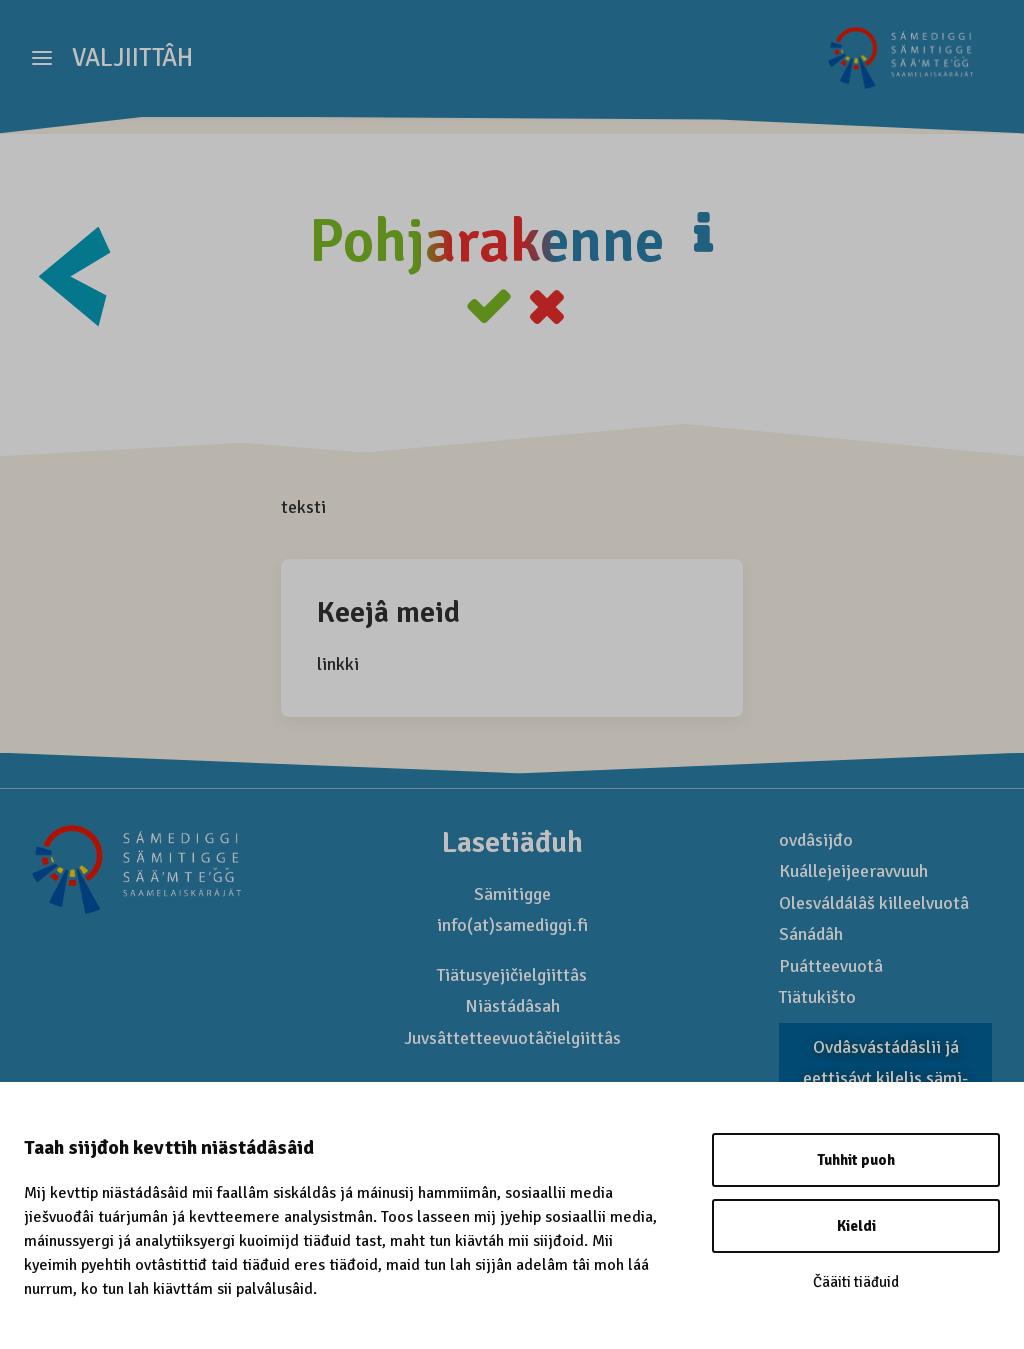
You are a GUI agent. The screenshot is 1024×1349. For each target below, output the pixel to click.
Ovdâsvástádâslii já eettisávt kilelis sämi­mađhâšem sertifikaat (885, 1079)
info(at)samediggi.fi (512, 926)
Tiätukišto (817, 998)
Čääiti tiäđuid (856, 1282)
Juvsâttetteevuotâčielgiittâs (512, 1039)
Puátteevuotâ (831, 967)
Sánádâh (811, 935)
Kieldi (856, 1226)
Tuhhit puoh (856, 1160)
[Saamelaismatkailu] (897, 67)
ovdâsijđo (816, 841)
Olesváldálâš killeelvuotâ (874, 904)
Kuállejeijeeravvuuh (853, 872)
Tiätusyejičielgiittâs (512, 976)
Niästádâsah (512, 1007)
